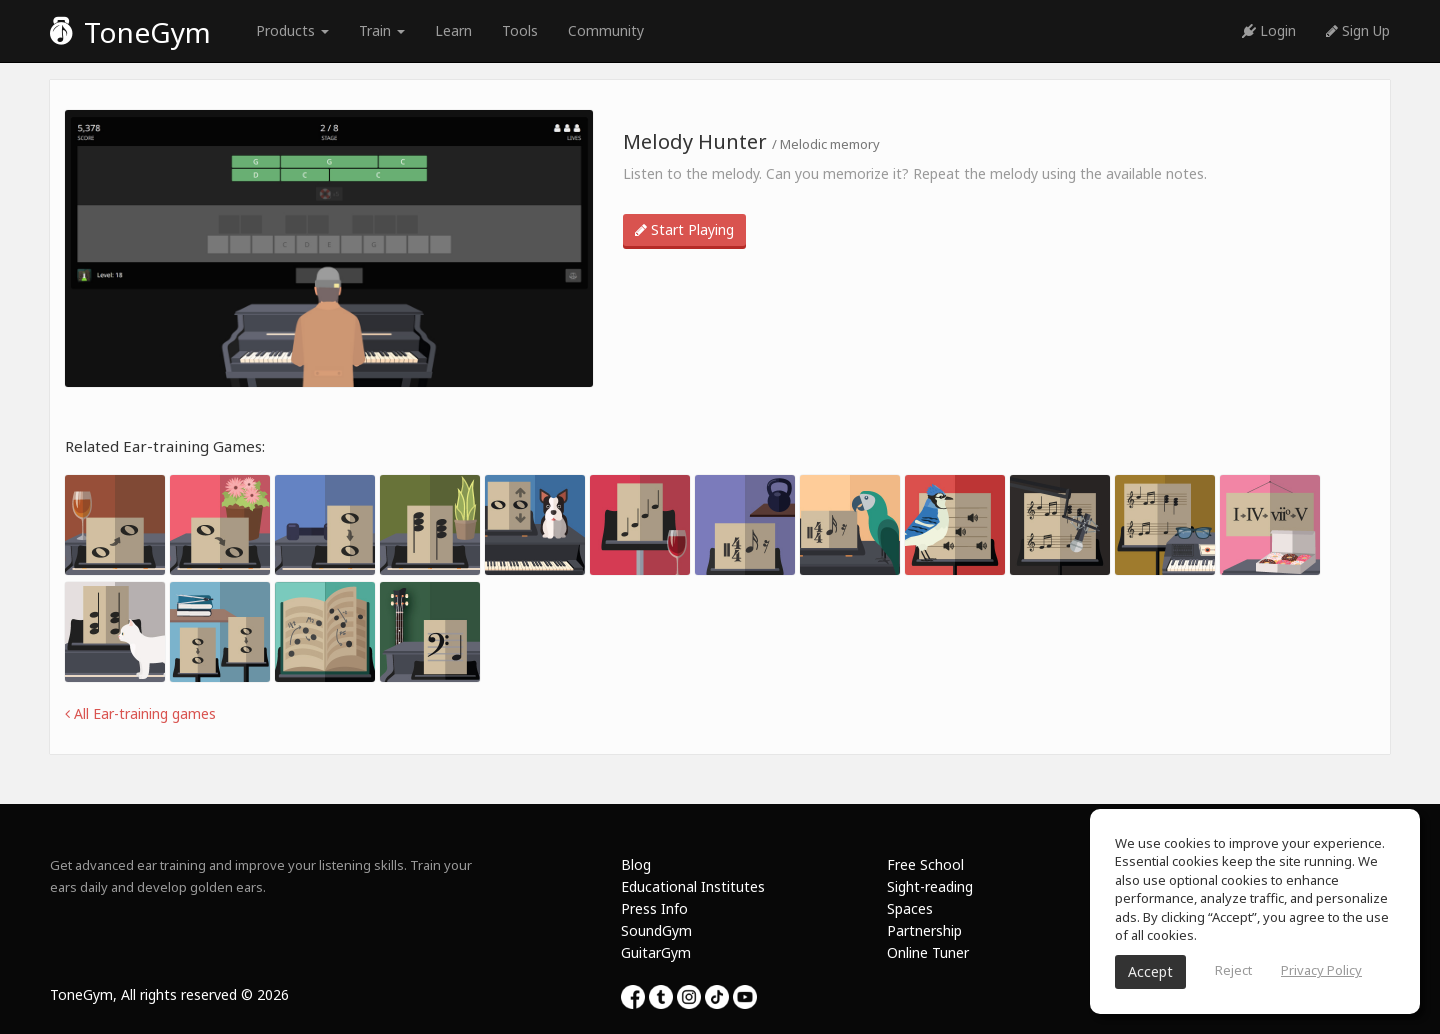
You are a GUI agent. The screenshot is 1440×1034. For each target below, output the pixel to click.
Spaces (910, 908)
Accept (1150, 971)
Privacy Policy (1321, 970)
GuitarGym (656, 952)
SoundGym (656, 930)
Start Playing (684, 229)
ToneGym (130, 32)
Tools (520, 30)
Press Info (654, 908)
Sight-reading (930, 886)
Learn (453, 30)
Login (1269, 30)
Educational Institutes (693, 886)
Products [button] (292, 30)
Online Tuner (928, 952)
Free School (925, 864)
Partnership (924, 930)
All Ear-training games (140, 713)
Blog (636, 864)
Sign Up (1358, 30)
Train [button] (382, 30)
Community (606, 30)
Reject (1233, 970)
